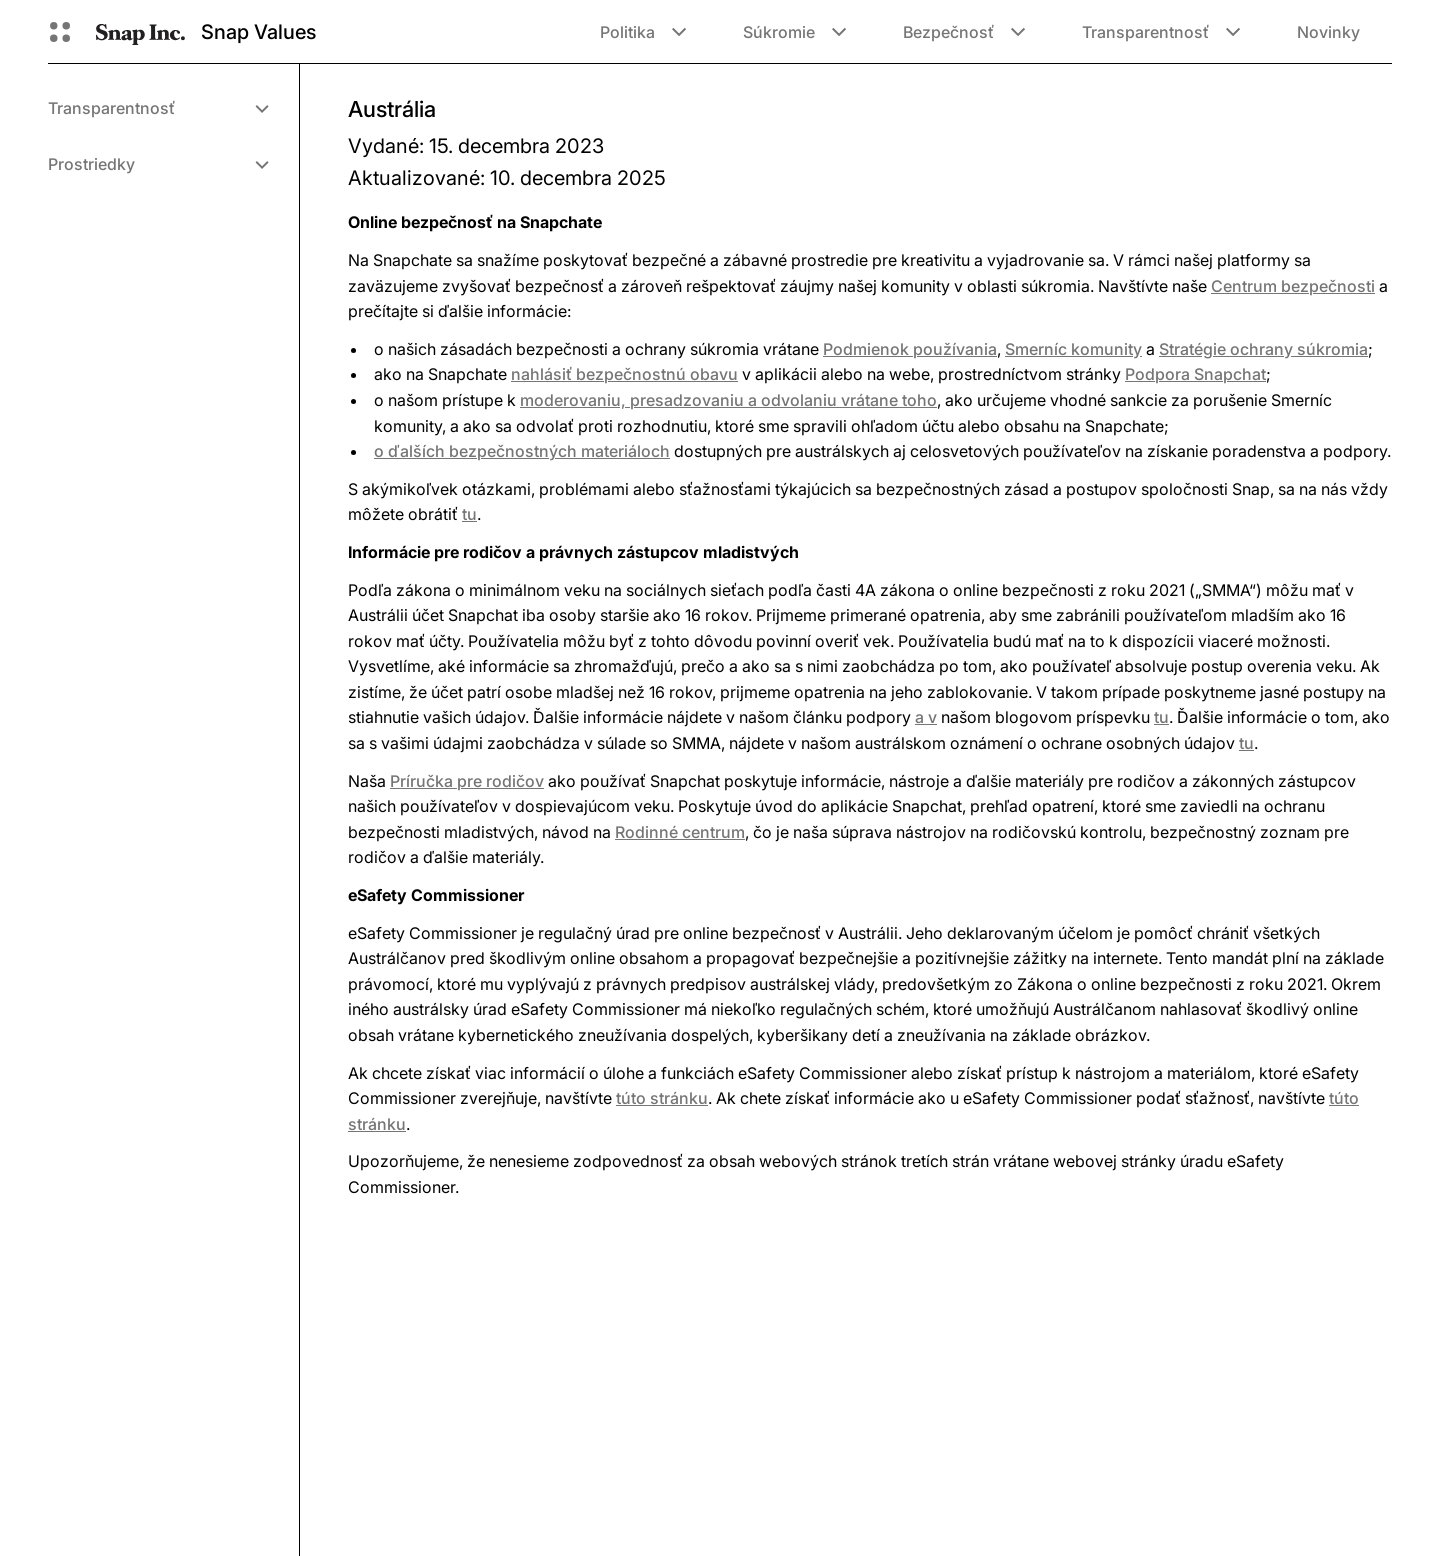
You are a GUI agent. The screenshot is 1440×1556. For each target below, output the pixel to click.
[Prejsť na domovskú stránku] (140, 32)
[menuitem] (157, 108)
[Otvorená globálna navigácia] (60, 32)
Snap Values (258, 32)
